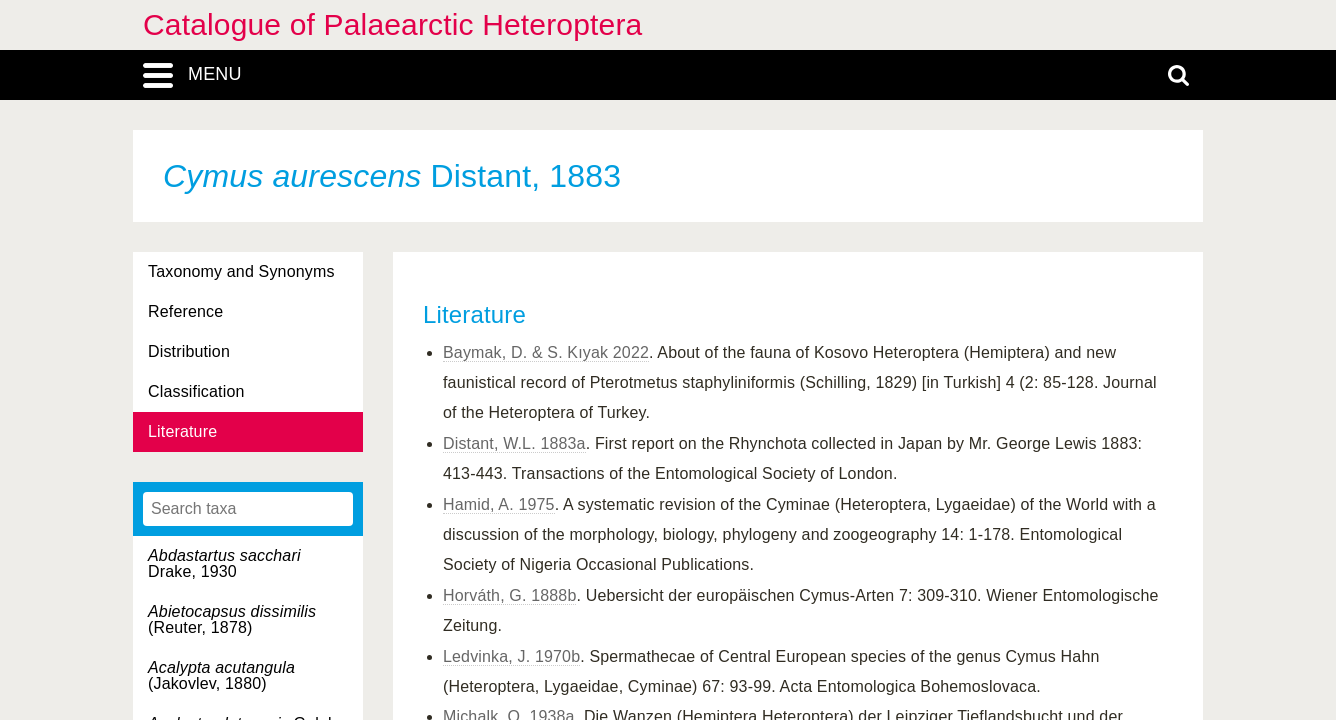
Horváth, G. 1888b (509, 595)
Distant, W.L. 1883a (514, 443)
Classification (196, 391)
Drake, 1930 (224, 563)
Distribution (189, 351)
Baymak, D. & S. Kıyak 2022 (546, 352)
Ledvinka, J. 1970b (511, 656)
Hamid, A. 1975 (499, 504)
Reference (185, 311)
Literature (182, 431)
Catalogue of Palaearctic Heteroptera (392, 24)
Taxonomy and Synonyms (241, 271)
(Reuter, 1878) (232, 619)
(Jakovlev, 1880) (221, 675)
